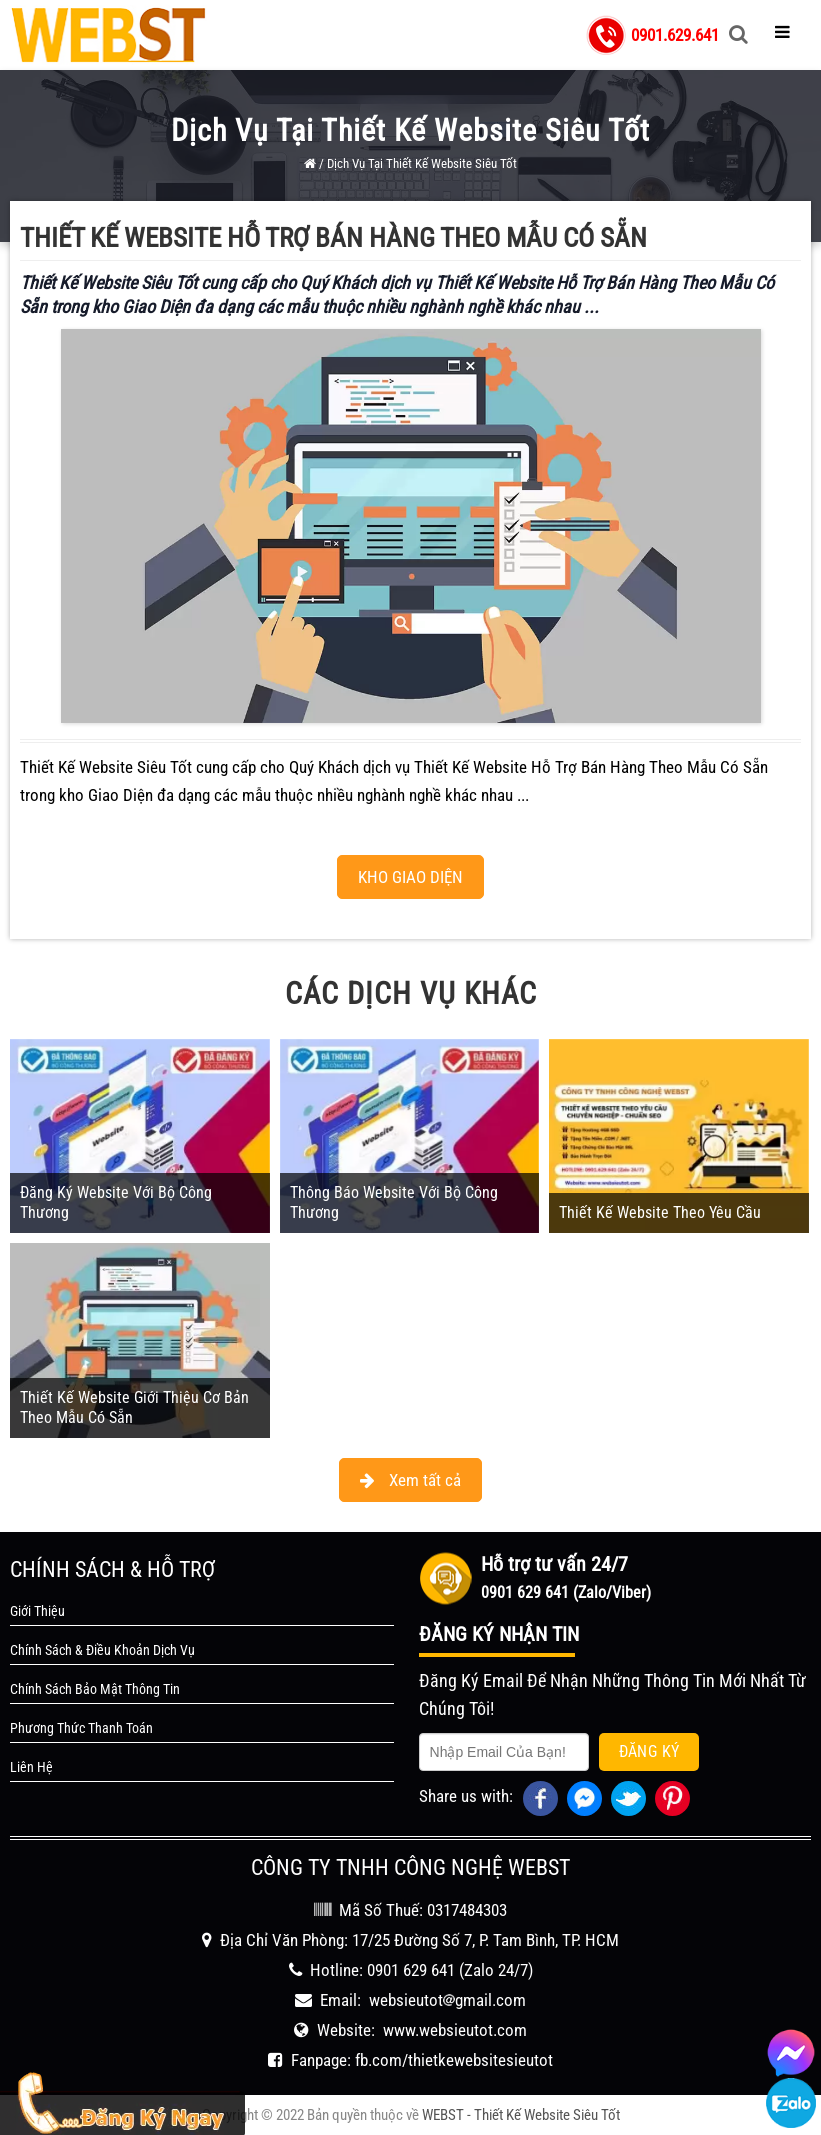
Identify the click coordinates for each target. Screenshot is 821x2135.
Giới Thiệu (37, 1611)
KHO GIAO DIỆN (410, 877)
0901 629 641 (411, 1970)
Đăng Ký (649, 1751)
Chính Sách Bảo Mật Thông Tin (95, 1689)
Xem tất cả (410, 1480)
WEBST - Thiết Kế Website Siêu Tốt (521, 2115)
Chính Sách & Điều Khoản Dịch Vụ (102, 1650)
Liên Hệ (31, 1767)
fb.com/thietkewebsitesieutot (454, 2060)
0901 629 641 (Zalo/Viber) (566, 1592)
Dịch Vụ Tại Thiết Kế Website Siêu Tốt (422, 163)
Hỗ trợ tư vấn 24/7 (554, 1564)
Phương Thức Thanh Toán (81, 1728)
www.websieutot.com (455, 2030)
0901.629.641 (675, 35)
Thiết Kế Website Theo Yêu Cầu (660, 1212)
